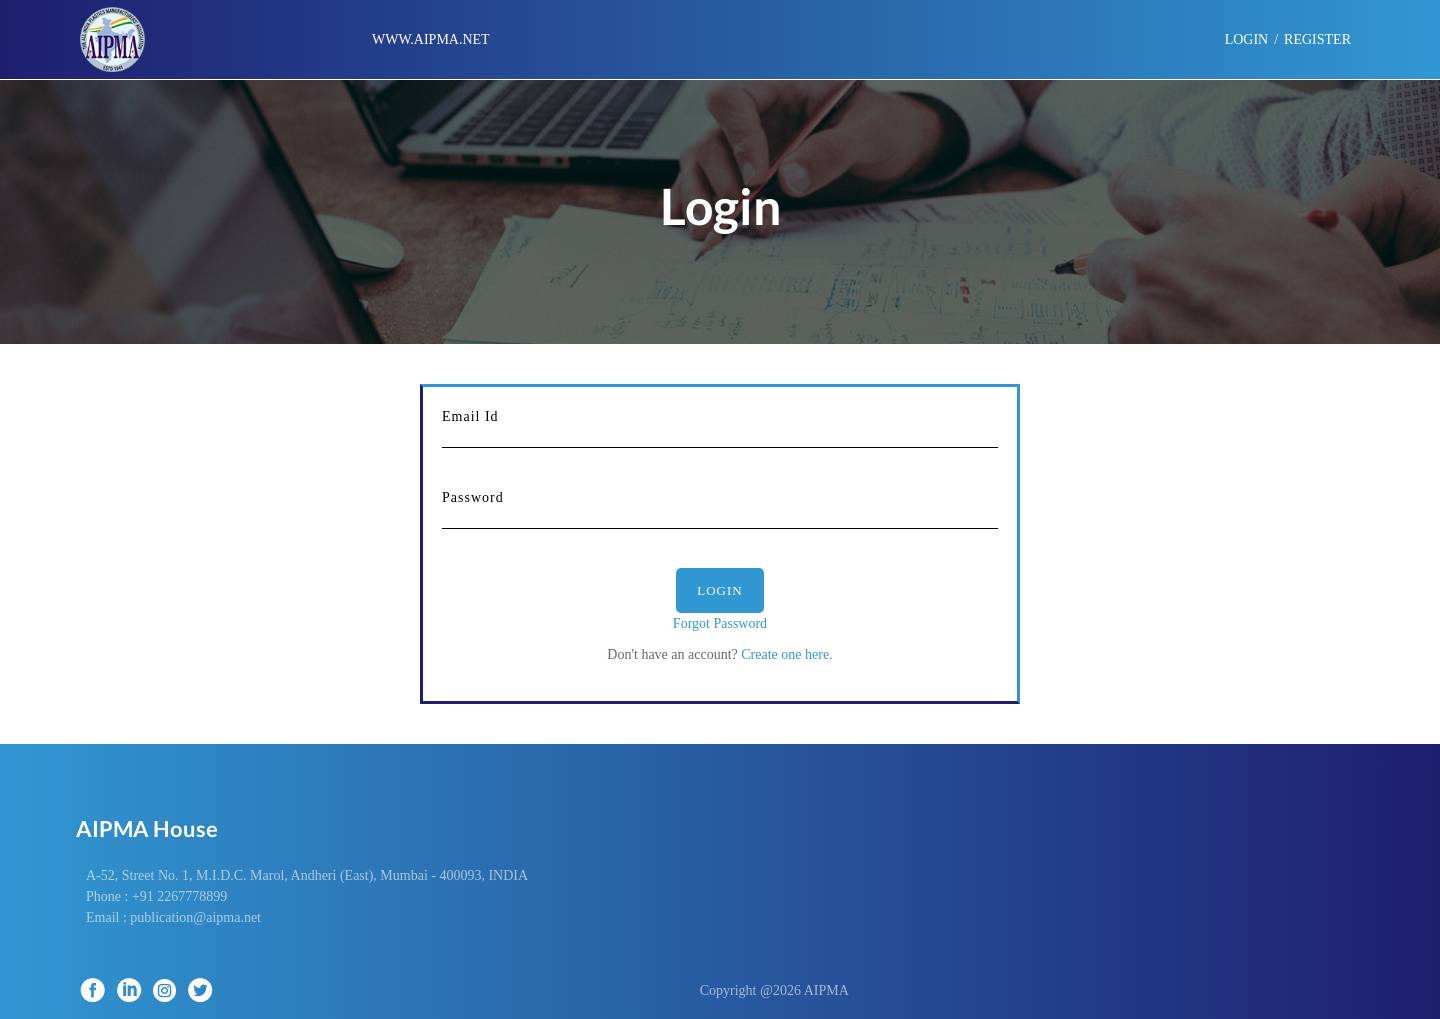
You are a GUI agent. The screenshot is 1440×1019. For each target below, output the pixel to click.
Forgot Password (720, 623)
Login (719, 590)
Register (1317, 39)
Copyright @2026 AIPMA (790, 990)
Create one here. (785, 654)
